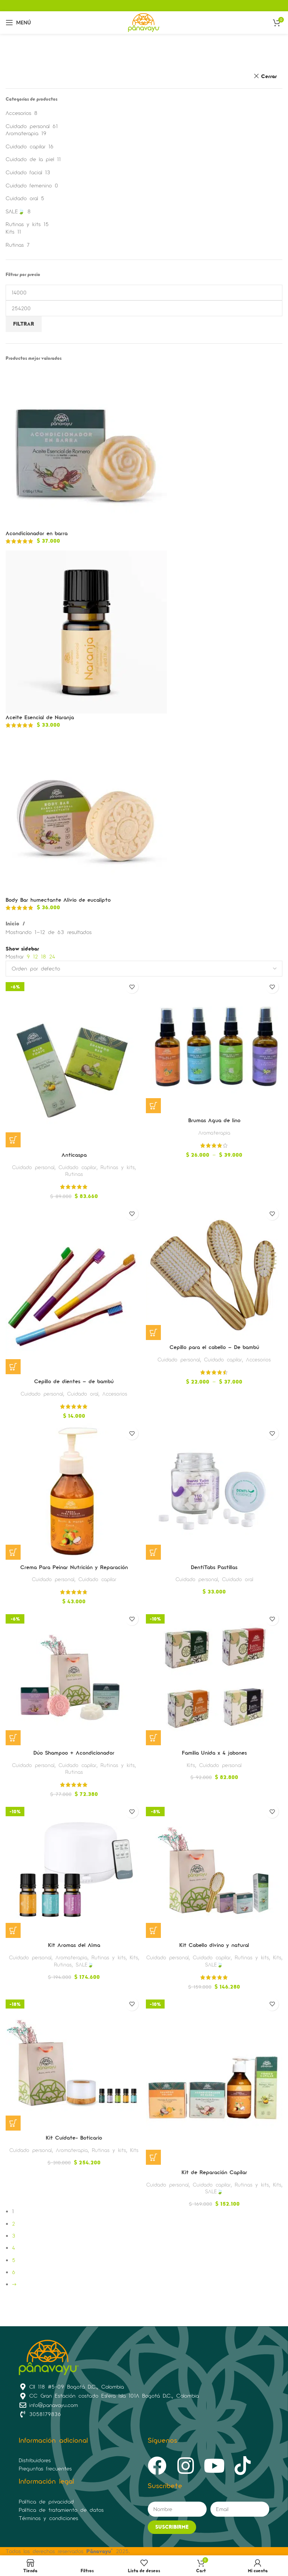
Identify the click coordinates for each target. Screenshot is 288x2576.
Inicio (13, 923)
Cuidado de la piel (30, 159)
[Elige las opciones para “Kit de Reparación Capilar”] (153, 2157)
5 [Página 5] (13, 2260)
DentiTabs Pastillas (214, 1567)
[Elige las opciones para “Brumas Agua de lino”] (153, 1105)
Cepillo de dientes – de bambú (74, 1381)
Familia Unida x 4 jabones (214, 1752)
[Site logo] (144, 22)
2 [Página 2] (13, 2223)
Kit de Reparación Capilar (214, 2172)
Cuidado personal (28, 126)
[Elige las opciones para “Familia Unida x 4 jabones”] (153, 1737)
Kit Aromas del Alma (74, 1945)
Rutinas (15, 244)
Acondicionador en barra (37, 533)
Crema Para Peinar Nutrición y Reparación (74, 1567)
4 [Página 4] (13, 2247)
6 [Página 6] (13, 2272)
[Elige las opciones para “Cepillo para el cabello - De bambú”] (153, 1332)
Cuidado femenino (29, 185)
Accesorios (18, 113)
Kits (10, 231)
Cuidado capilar (25, 146)
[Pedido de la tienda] (144, 968)
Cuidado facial (24, 172)
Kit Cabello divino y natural (214, 1945)
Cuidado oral (22, 198)
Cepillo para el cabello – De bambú (214, 1347)
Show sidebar (22, 948)
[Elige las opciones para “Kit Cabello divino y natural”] (153, 1930)
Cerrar (269, 76)
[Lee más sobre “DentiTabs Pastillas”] (153, 1552)
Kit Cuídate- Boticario (74, 2137)
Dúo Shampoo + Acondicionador (73, 1752)
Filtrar (23, 324)
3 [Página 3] (13, 2235)
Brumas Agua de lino (214, 1120)
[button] (13, 1139)
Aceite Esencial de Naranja (40, 717)
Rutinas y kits (23, 224)
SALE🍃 (15, 211)
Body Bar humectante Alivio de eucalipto (58, 899)
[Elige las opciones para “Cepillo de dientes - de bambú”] (13, 1366)
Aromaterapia (22, 133)
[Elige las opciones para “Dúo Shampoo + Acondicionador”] (13, 1737)
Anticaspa (74, 1154)
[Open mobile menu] (18, 22)
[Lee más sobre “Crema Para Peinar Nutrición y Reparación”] (13, 1552)
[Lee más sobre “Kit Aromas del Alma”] (13, 1930)
